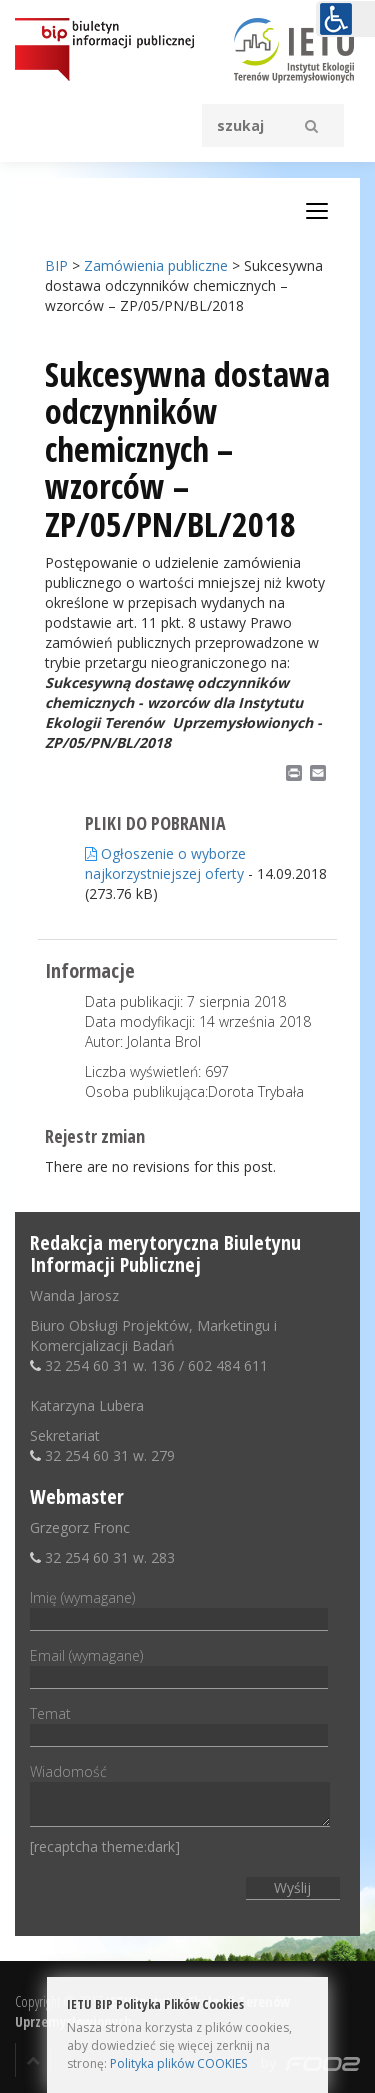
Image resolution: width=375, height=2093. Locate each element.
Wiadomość (180, 1796)
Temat (179, 1724)
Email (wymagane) (179, 1666)
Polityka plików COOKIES (178, 2063)
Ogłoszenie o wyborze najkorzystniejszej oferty (165, 863)
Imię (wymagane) (179, 1608)
